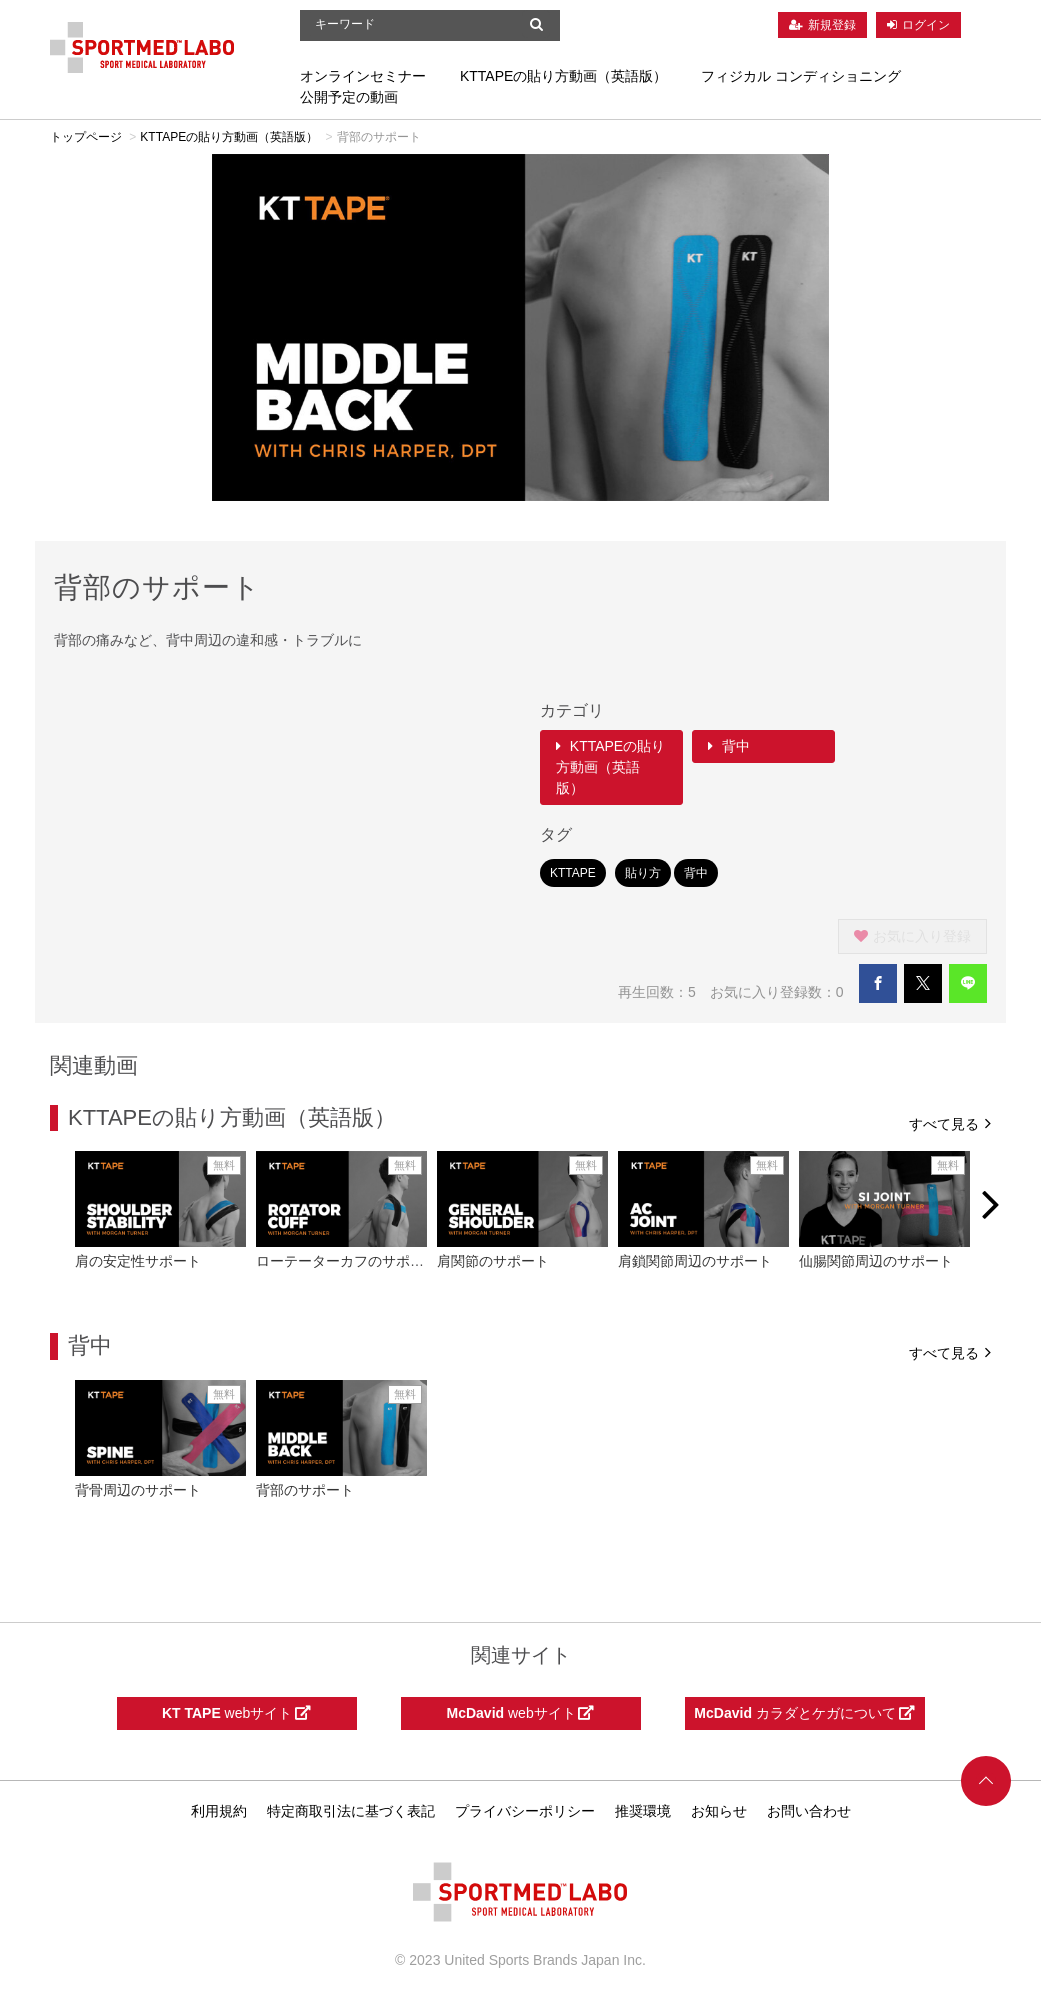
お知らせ (719, 1811)
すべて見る (950, 1122)
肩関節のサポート (493, 1261)
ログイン (926, 25)
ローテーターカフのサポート (347, 1261)
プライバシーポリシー (525, 1811)
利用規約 (219, 1811)
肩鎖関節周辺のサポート (695, 1261)
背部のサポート (305, 1490)
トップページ (86, 137)
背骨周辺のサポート (138, 1490)
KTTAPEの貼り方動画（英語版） (563, 76)
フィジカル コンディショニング (801, 76)
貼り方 (643, 873)
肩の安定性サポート (138, 1261)
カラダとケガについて (804, 1713)
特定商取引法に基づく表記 (351, 1811)
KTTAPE (573, 873)
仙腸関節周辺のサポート (876, 1261)
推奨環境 (643, 1811)
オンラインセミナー (363, 76)
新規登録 (832, 25)
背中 (729, 746)
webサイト (236, 1713)
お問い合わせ (809, 1811)
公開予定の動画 (349, 97)
